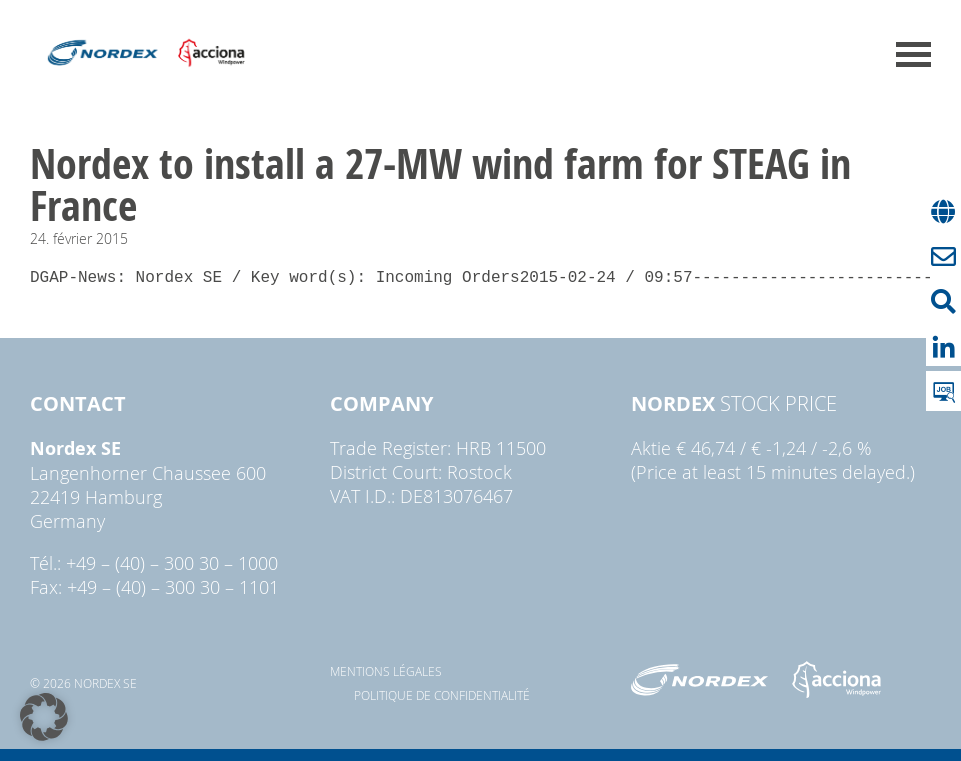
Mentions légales (386, 671)
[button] (44, 717)
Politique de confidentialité (442, 695)
